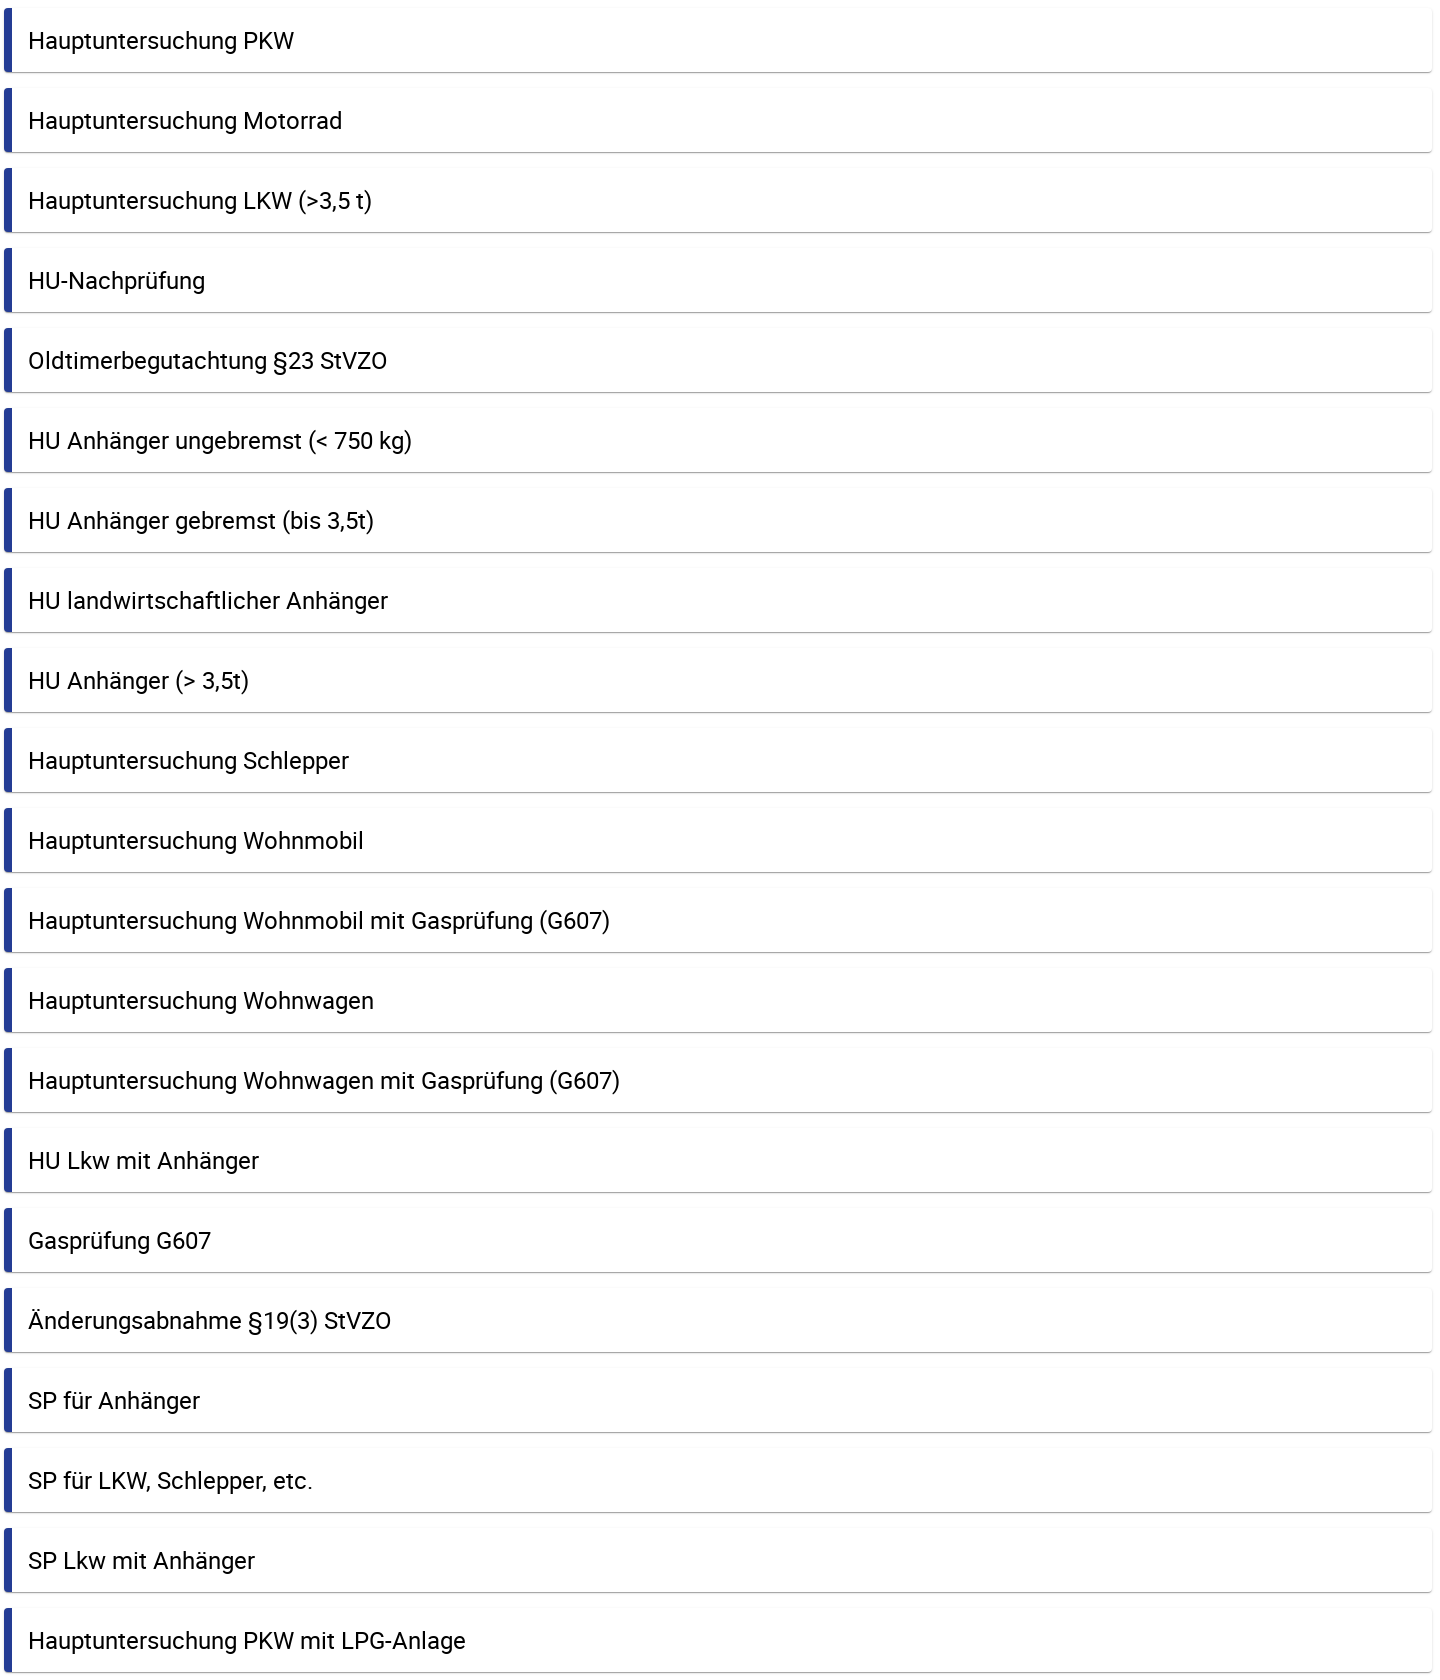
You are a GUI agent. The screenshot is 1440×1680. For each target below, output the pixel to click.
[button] (718, 40)
